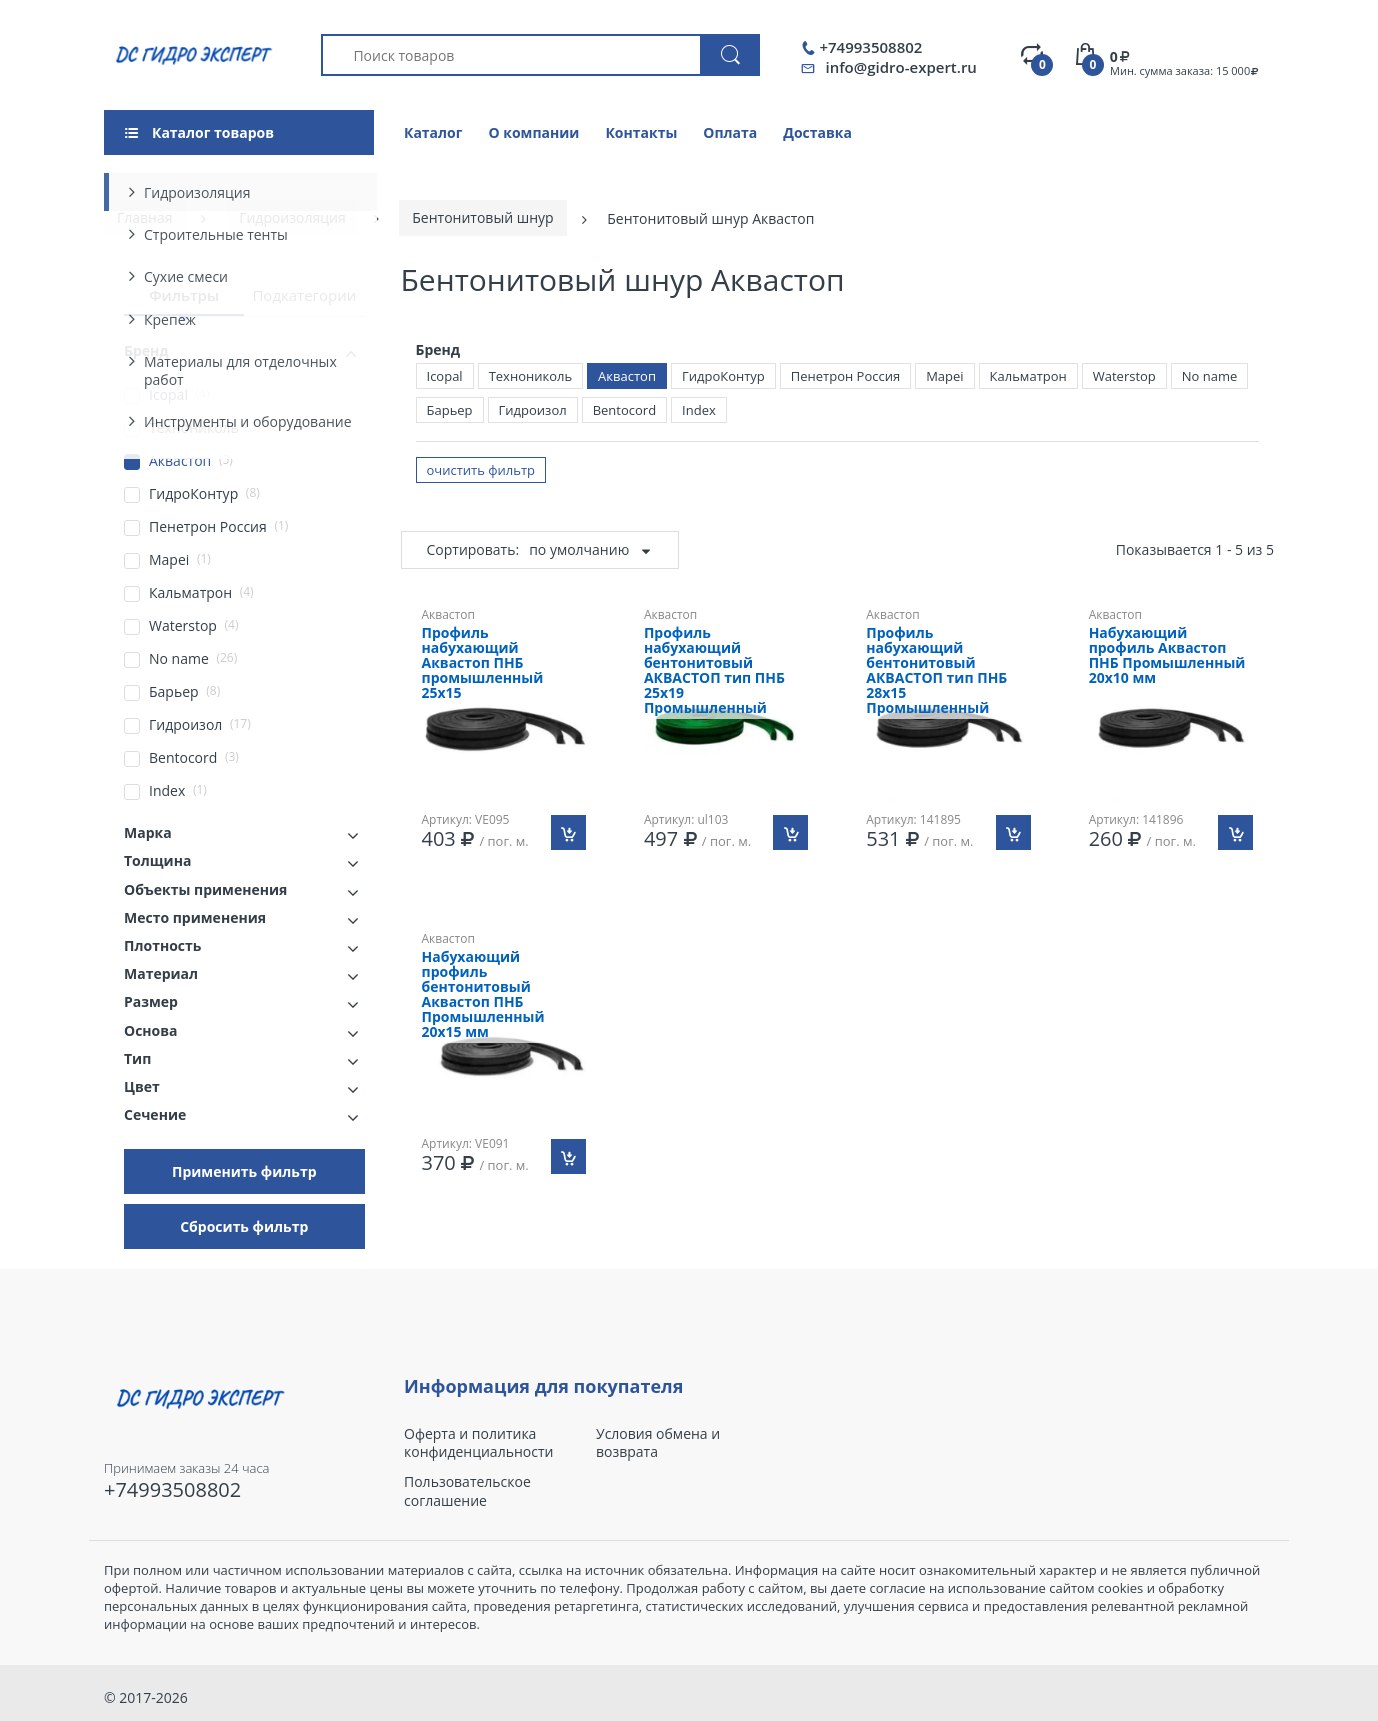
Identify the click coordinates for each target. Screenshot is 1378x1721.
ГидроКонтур (723, 376)
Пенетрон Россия (845, 376)
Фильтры (184, 295)
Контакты (641, 132)
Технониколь (530, 376)
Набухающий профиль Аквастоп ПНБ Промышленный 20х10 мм (1167, 656)
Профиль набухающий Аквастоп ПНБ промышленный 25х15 (483, 663)
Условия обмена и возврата (658, 1443)
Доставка (817, 132)
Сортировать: (473, 549)
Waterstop (1124, 376)
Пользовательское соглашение (467, 1491)
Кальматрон (1028, 376)
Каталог (433, 132)
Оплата (730, 132)
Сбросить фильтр (244, 1226)
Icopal (445, 376)
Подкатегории (304, 295)
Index (699, 410)
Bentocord (624, 410)
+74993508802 (870, 47)
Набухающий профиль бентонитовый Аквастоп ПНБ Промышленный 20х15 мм (483, 995)
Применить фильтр (244, 1171)
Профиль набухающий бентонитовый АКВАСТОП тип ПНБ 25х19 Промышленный (714, 671)
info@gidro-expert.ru (900, 67)
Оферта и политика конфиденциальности (478, 1443)
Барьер (450, 410)
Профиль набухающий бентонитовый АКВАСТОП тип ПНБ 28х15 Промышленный (936, 671)
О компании (533, 132)
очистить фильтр (481, 470)
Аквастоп (627, 376)
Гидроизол (533, 410)
